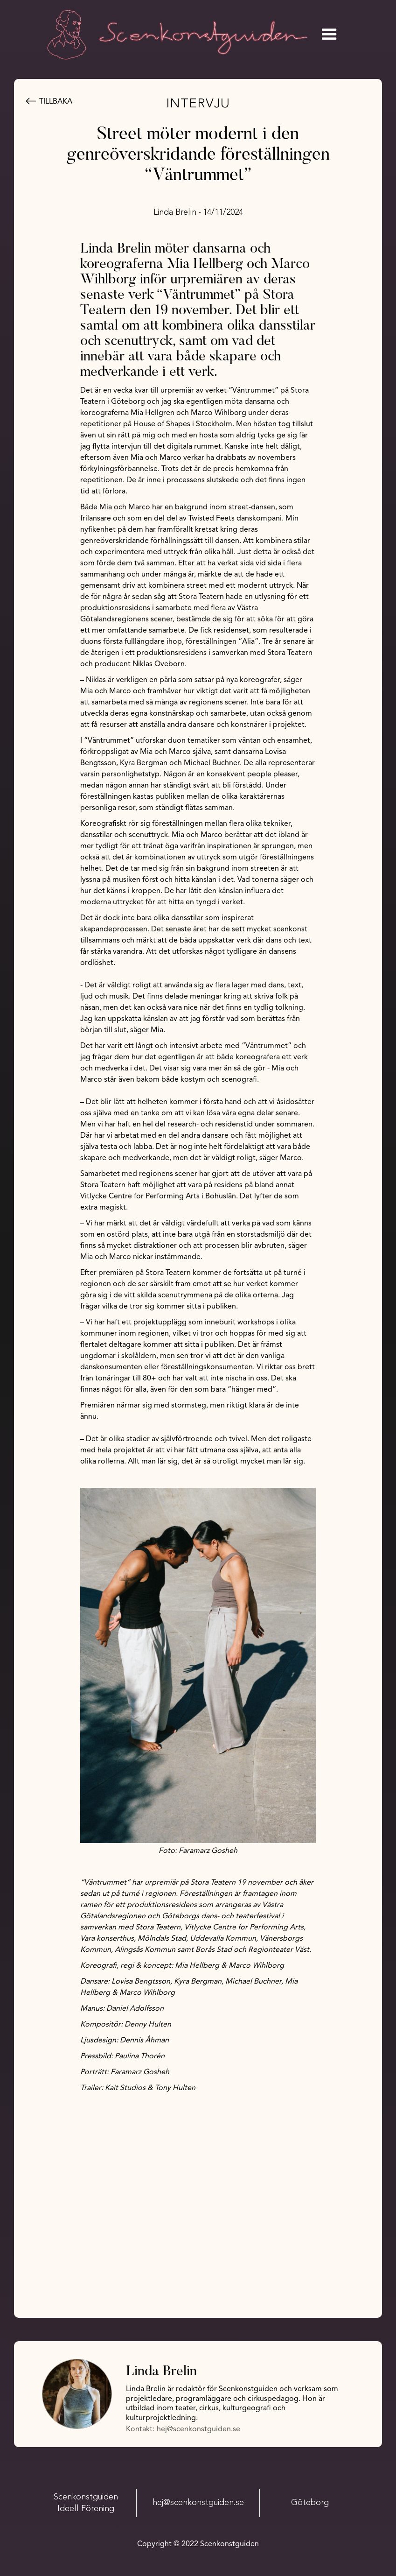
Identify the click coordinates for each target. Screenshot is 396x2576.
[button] (329, 34)
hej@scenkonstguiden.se (198, 2429)
